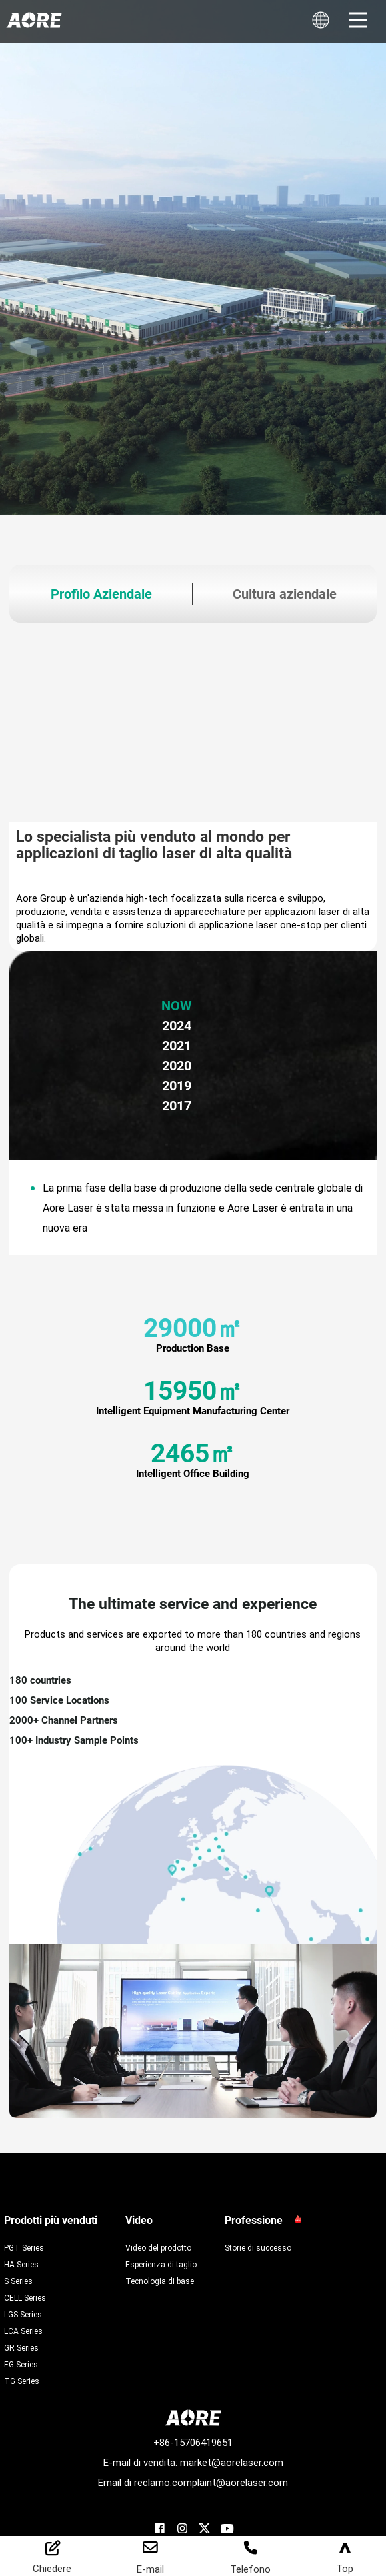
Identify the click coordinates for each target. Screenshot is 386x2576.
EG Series (21, 2364)
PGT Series (24, 2247)
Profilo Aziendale (101, 594)
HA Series (21, 2264)
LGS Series (23, 2314)
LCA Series (23, 2330)
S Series (18, 2280)
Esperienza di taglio (161, 2264)
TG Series (21, 2380)
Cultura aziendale (285, 594)
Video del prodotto (158, 2247)
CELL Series (25, 2297)
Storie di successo (258, 2247)
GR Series (21, 2347)
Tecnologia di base (159, 2280)
